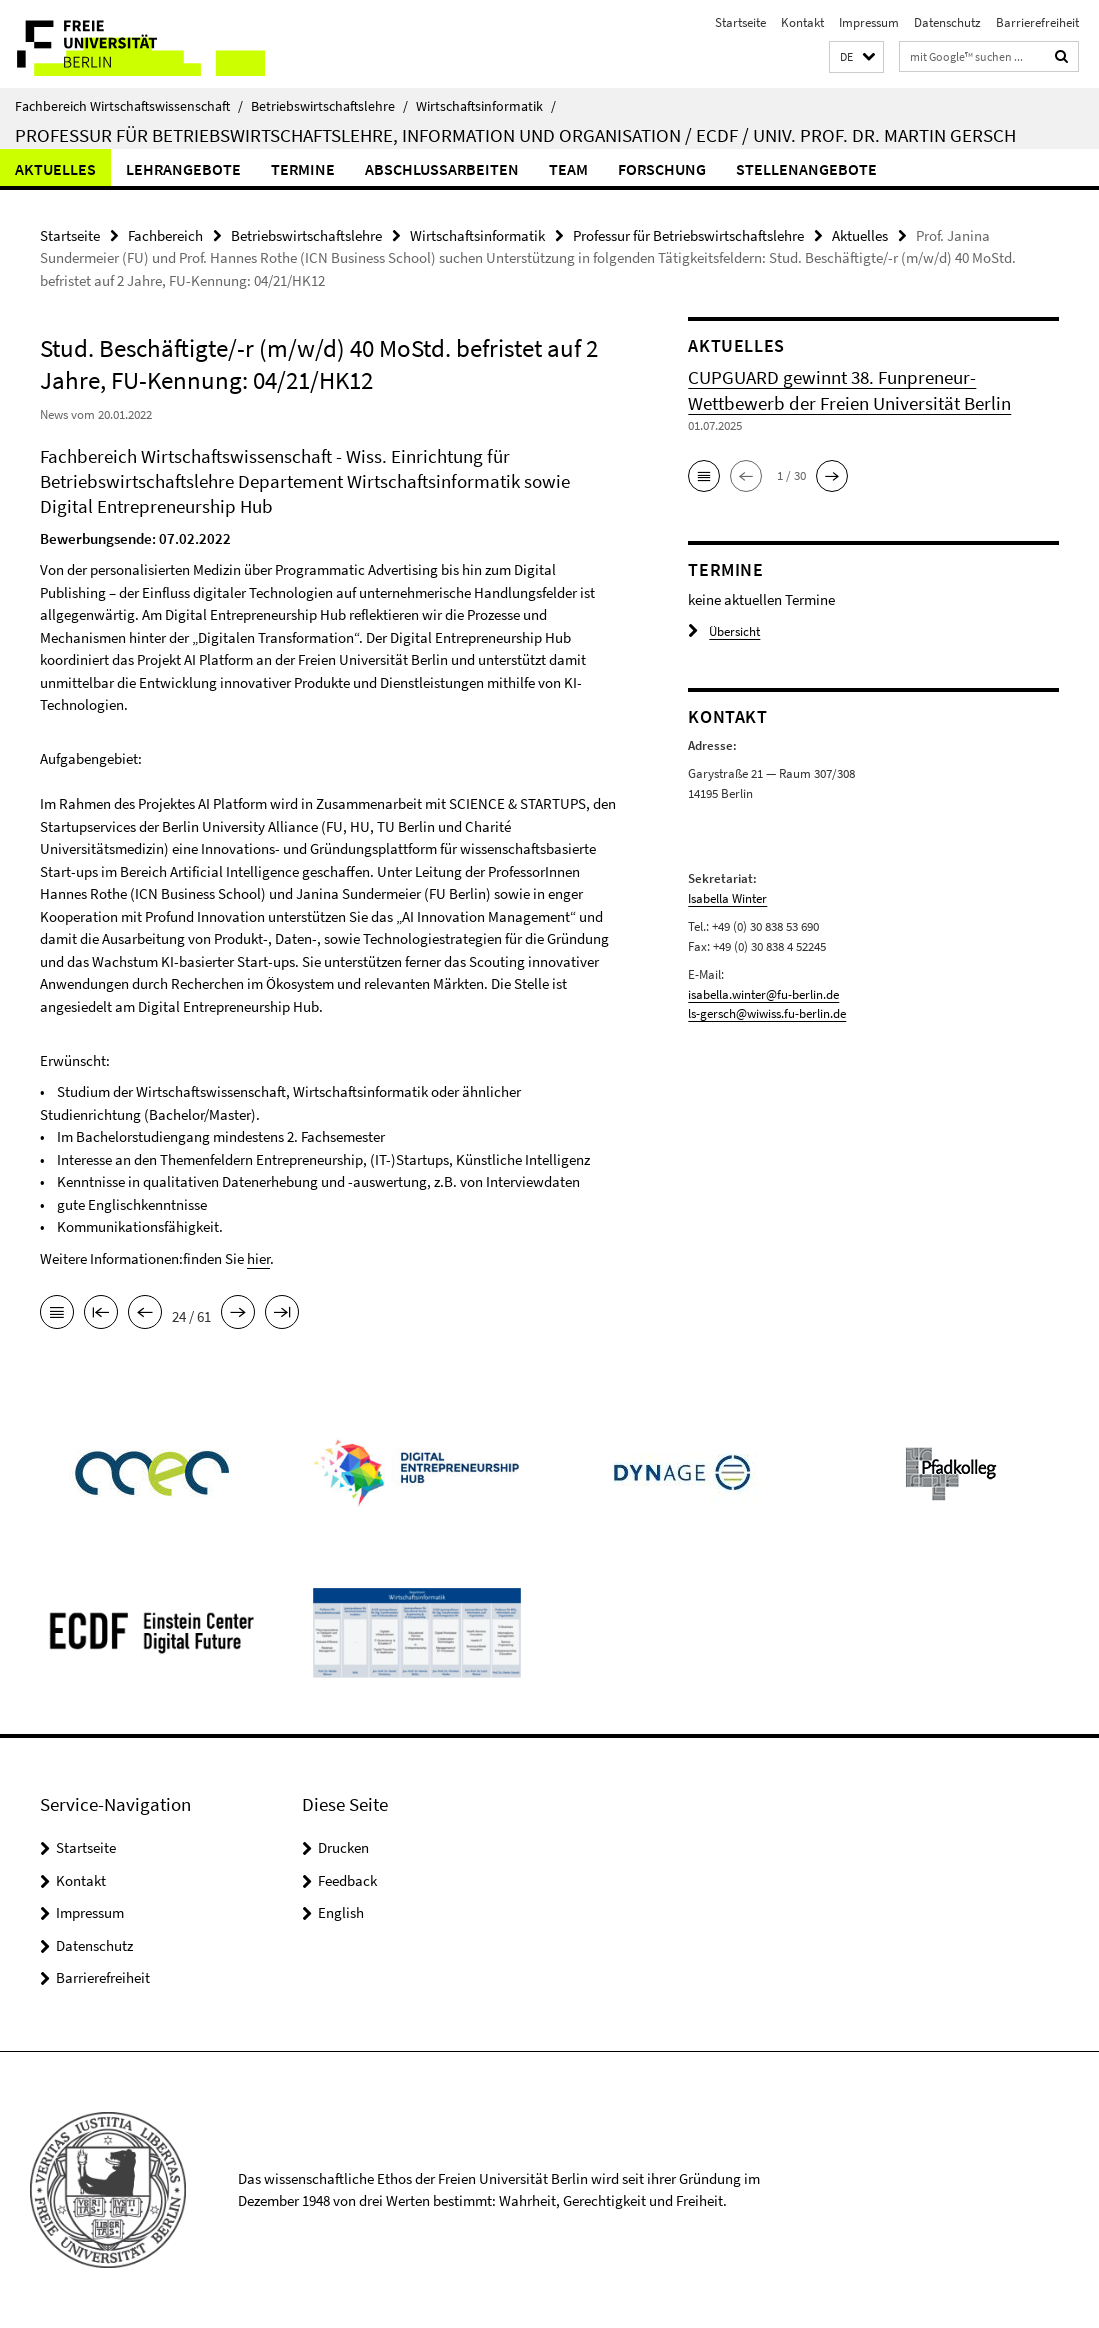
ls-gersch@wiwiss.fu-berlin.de (767, 1013)
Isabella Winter (727, 898)
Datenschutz (947, 22)
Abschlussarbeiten (442, 169)
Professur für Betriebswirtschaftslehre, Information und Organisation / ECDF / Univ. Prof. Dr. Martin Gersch (515, 135)
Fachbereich (165, 235)
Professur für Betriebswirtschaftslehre (688, 235)
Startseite (740, 22)
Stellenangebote (806, 169)
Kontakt (802, 22)
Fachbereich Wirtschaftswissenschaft (129, 106)
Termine (303, 169)
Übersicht (724, 631)
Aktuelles (55, 169)
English (341, 1912)
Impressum (869, 22)
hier (258, 1258)
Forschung (662, 169)
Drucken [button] (343, 1847)
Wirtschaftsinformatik (486, 106)
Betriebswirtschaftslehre (329, 106)
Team (568, 169)
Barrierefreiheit (1037, 22)
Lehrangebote (183, 169)
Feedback (347, 1880)
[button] (856, 57)
